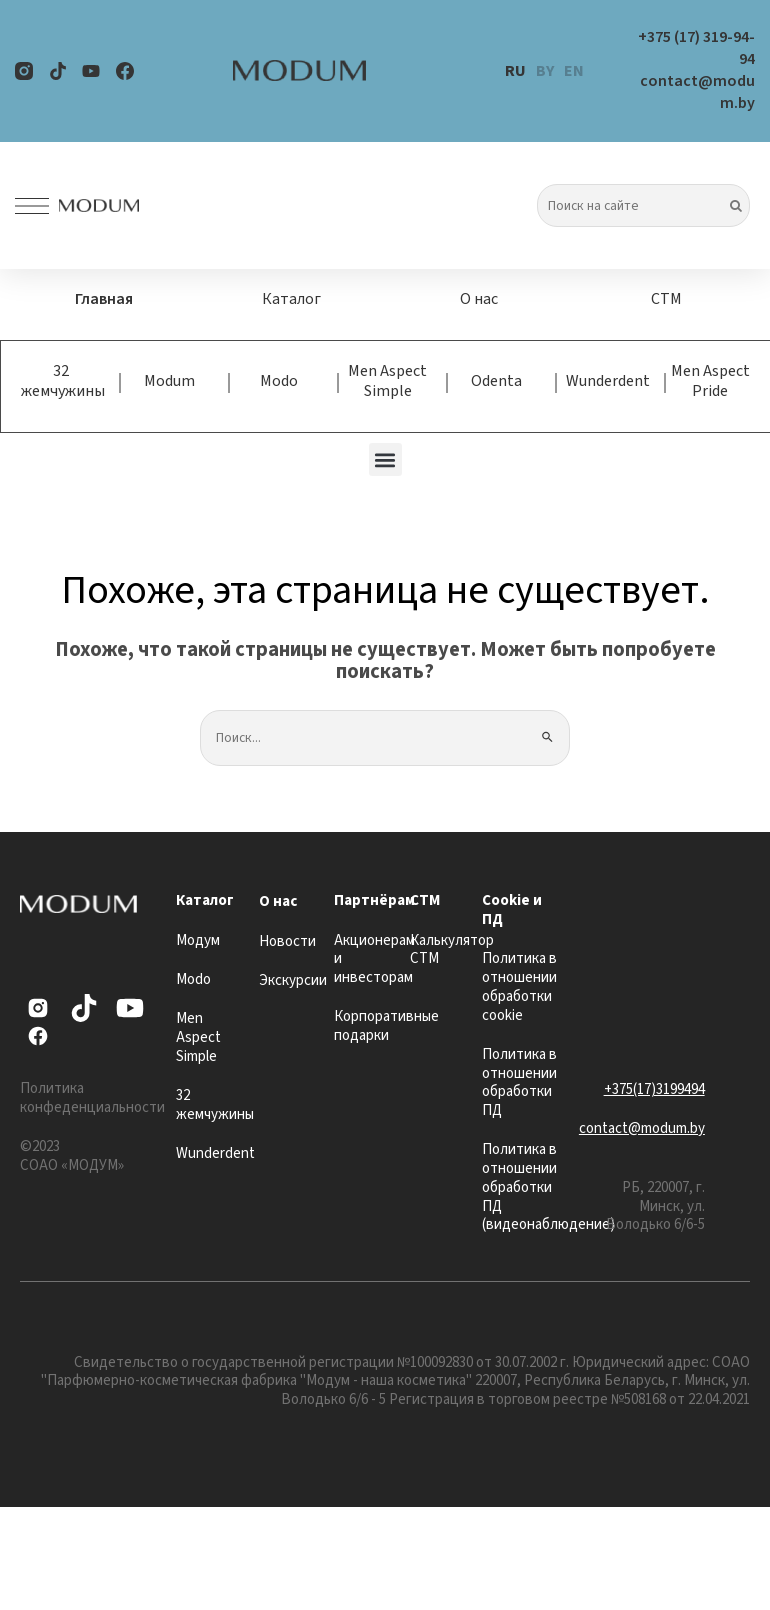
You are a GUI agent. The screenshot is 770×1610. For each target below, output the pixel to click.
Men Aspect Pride (710, 381)
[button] (385, 459)
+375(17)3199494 (654, 1089)
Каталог (291, 299)
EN (574, 71)
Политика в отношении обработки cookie (519, 986)
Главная (104, 299)
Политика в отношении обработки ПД (519, 1082)
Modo (279, 381)
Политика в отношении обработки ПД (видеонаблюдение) (548, 1187)
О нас (479, 299)
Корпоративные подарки (386, 1026)
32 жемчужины (63, 381)
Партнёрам (374, 900)
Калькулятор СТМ (452, 950)
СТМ (666, 299)
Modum (169, 381)
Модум (198, 940)
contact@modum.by (642, 1128)
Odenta (496, 381)
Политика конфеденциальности (92, 1098)
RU (515, 71)
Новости (287, 941)
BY (545, 71)
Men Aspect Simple (387, 381)
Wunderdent (608, 381)
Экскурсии (293, 980)
